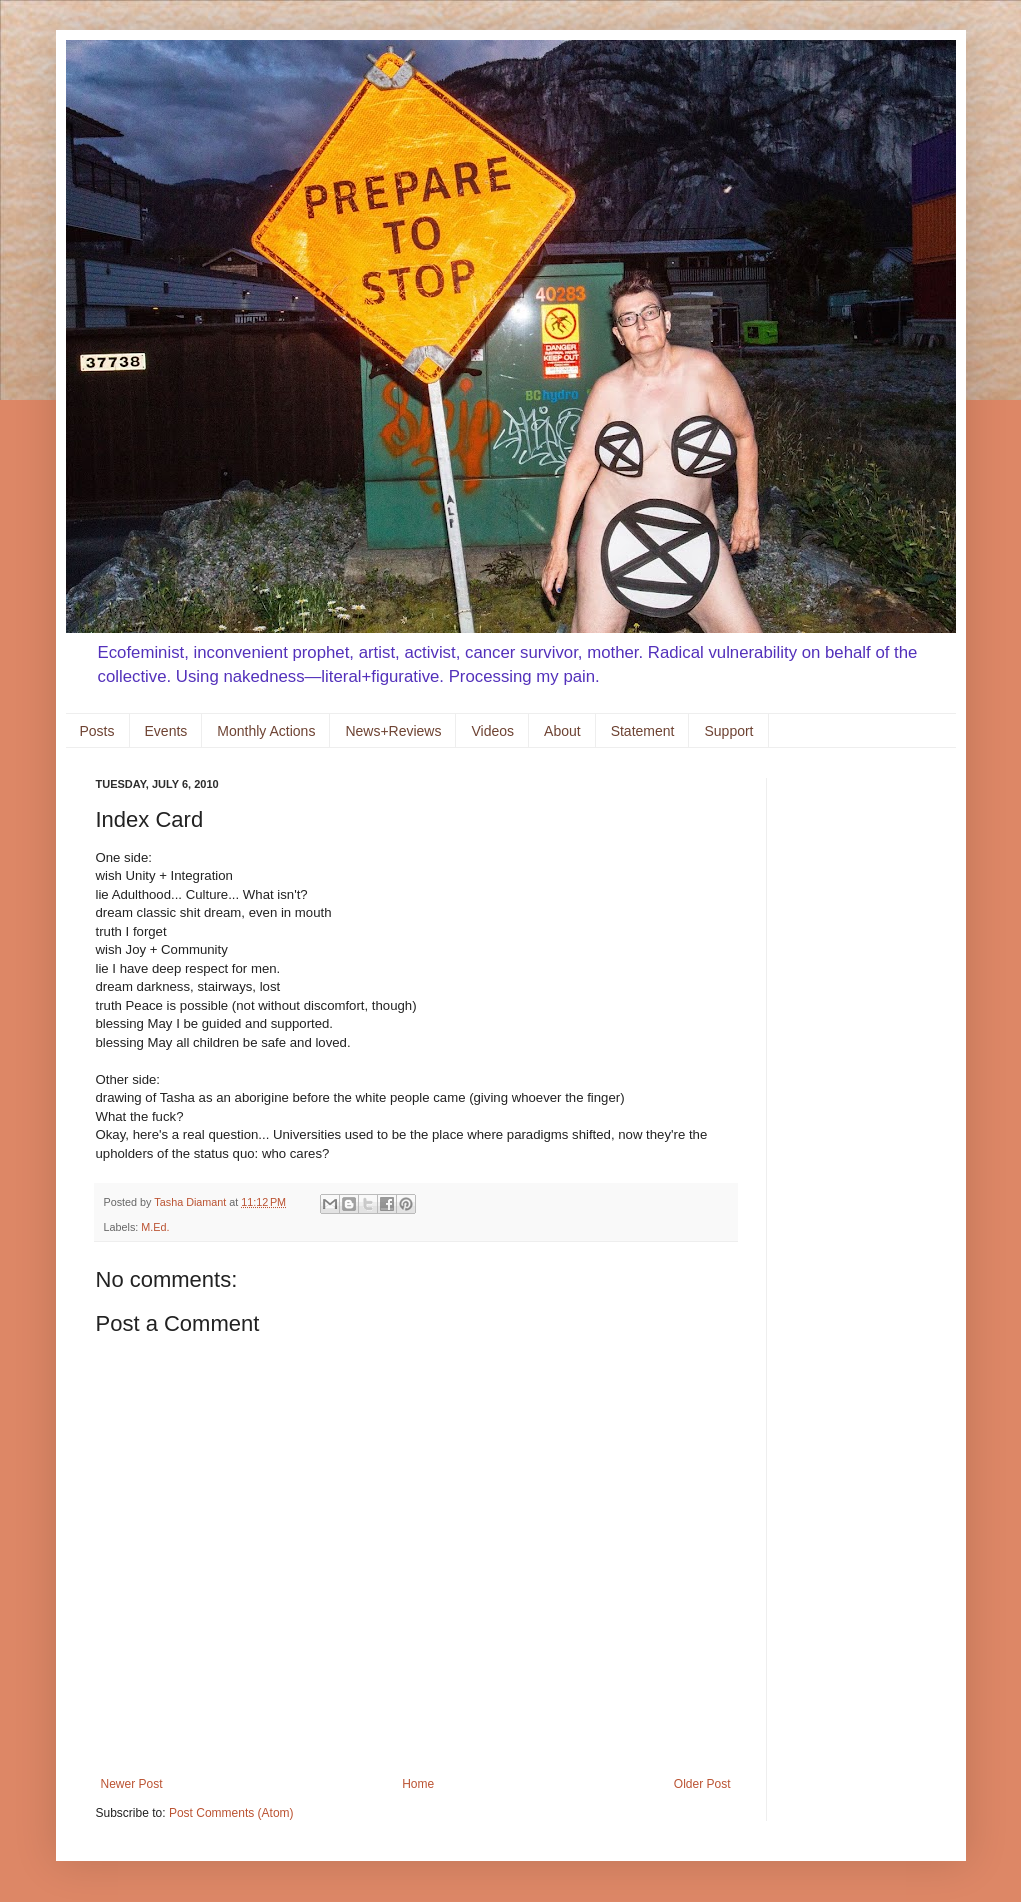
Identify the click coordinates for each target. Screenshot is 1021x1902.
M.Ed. (155, 1227)
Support (728, 731)
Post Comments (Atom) (231, 1813)
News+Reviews (393, 731)
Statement (643, 731)
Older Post (702, 1784)
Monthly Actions (266, 731)
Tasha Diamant (191, 1202)
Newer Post (132, 1784)
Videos (492, 731)
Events (166, 731)
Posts (97, 731)
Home (418, 1784)
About (562, 731)
